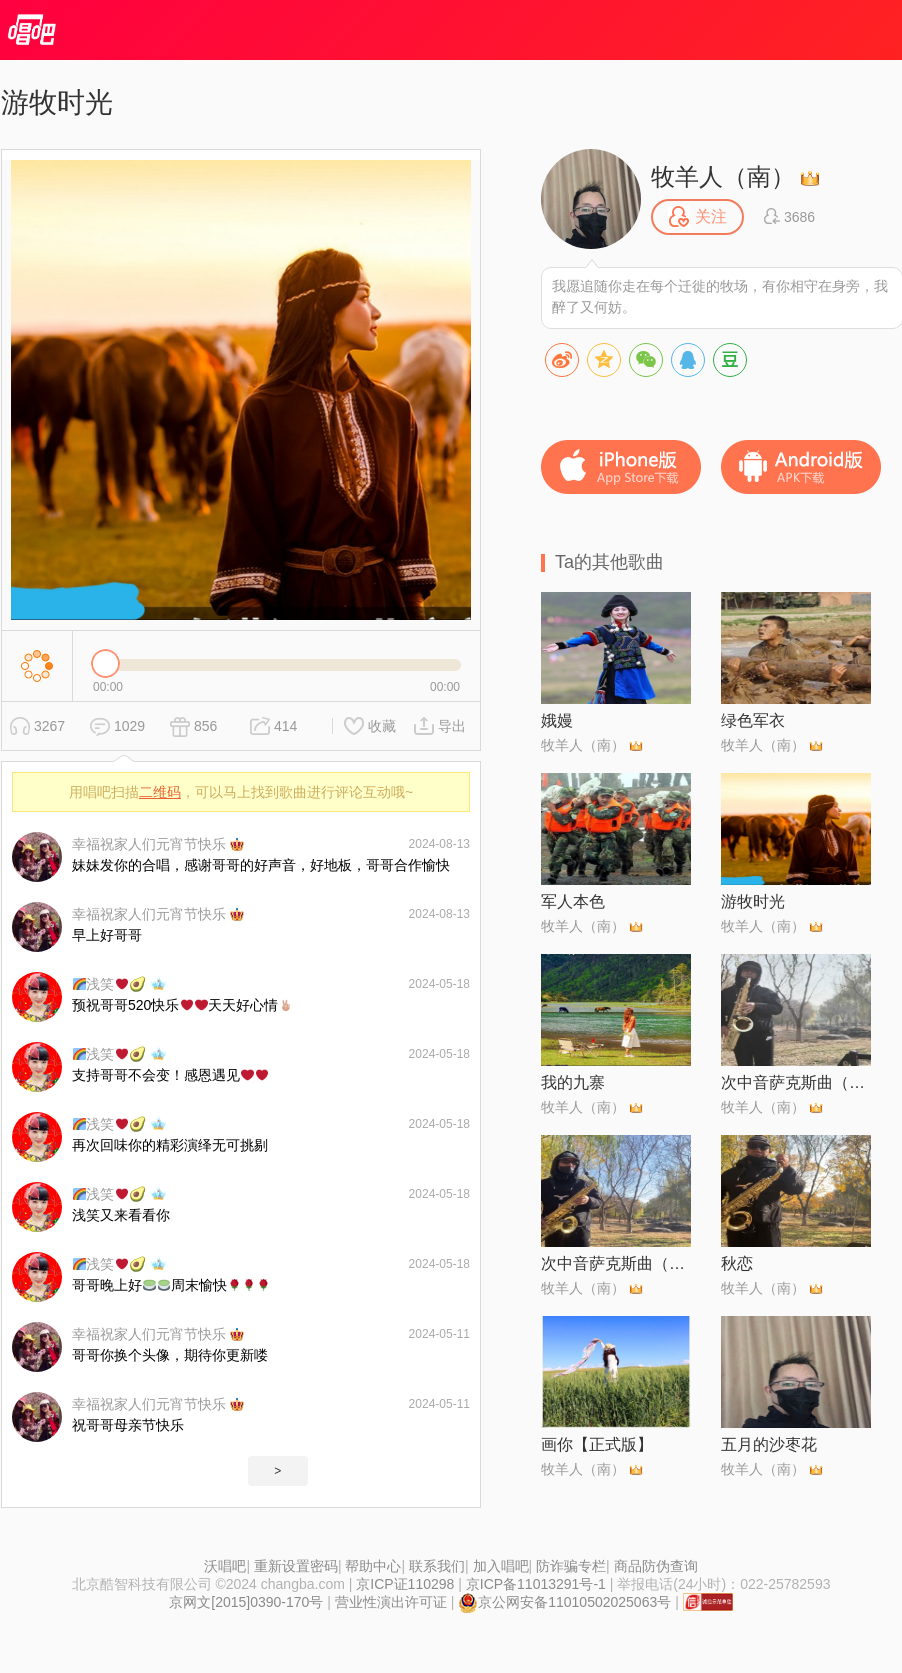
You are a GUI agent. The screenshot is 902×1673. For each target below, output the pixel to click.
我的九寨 (573, 1082)
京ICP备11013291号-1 (536, 1584)
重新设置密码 (296, 1566)
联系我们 (437, 1566)
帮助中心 (373, 1566)
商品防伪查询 (656, 1566)
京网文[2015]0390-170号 (246, 1602)
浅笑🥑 (109, 984)
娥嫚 (557, 720)
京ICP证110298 (405, 1584)
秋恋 (737, 1263)
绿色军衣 (753, 720)
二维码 (160, 792)
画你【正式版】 (597, 1444)
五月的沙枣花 (769, 1444)
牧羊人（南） (723, 176)
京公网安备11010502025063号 (564, 1602)
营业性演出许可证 (391, 1602)
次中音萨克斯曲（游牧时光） (616, 1263)
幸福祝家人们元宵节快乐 (149, 844)
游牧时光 (753, 901)
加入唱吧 (501, 1566)
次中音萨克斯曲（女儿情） (796, 1082)
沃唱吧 (225, 1566)
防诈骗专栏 (571, 1566)
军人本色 (573, 901)
